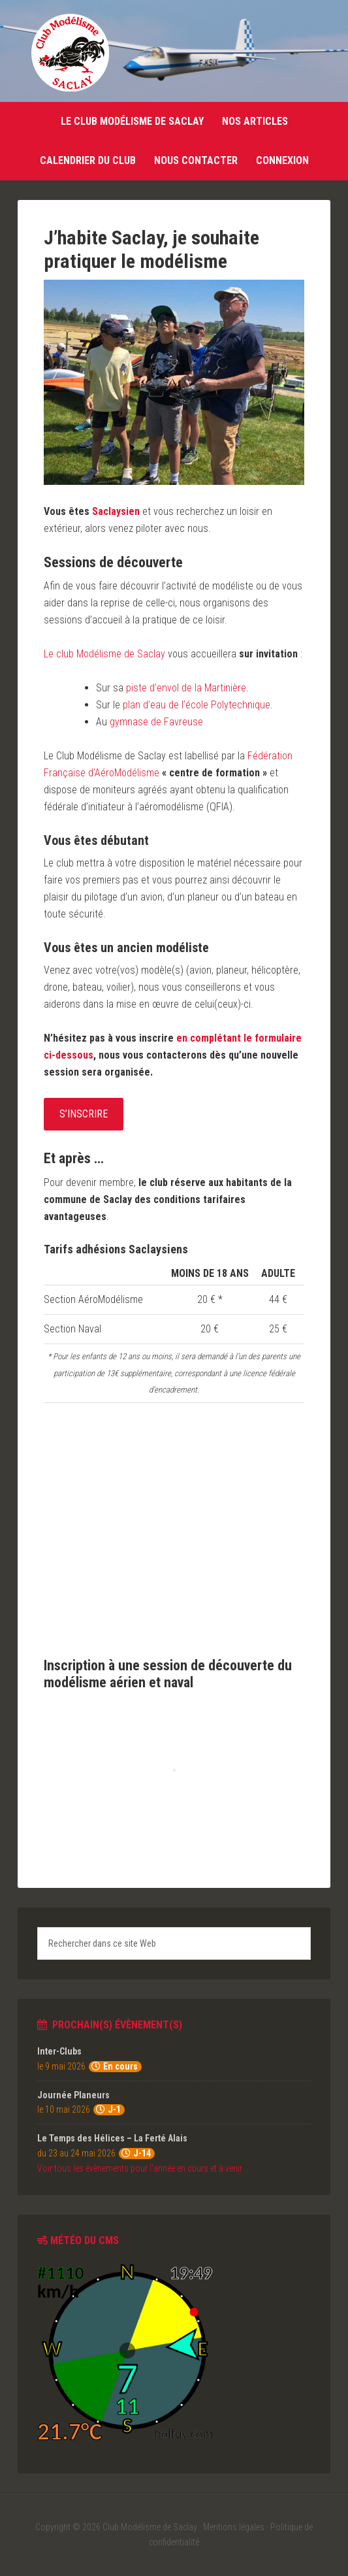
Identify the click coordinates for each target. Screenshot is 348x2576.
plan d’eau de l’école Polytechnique (196, 705)
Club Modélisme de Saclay (70, 52)
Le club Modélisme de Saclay (104, 654)
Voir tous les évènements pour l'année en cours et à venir (139, 2168)
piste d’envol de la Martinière (186, 688)
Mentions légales (233, 2527)
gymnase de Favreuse (156, 722)
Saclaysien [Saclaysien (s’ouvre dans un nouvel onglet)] (116, 511)
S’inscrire (83, 1114)
